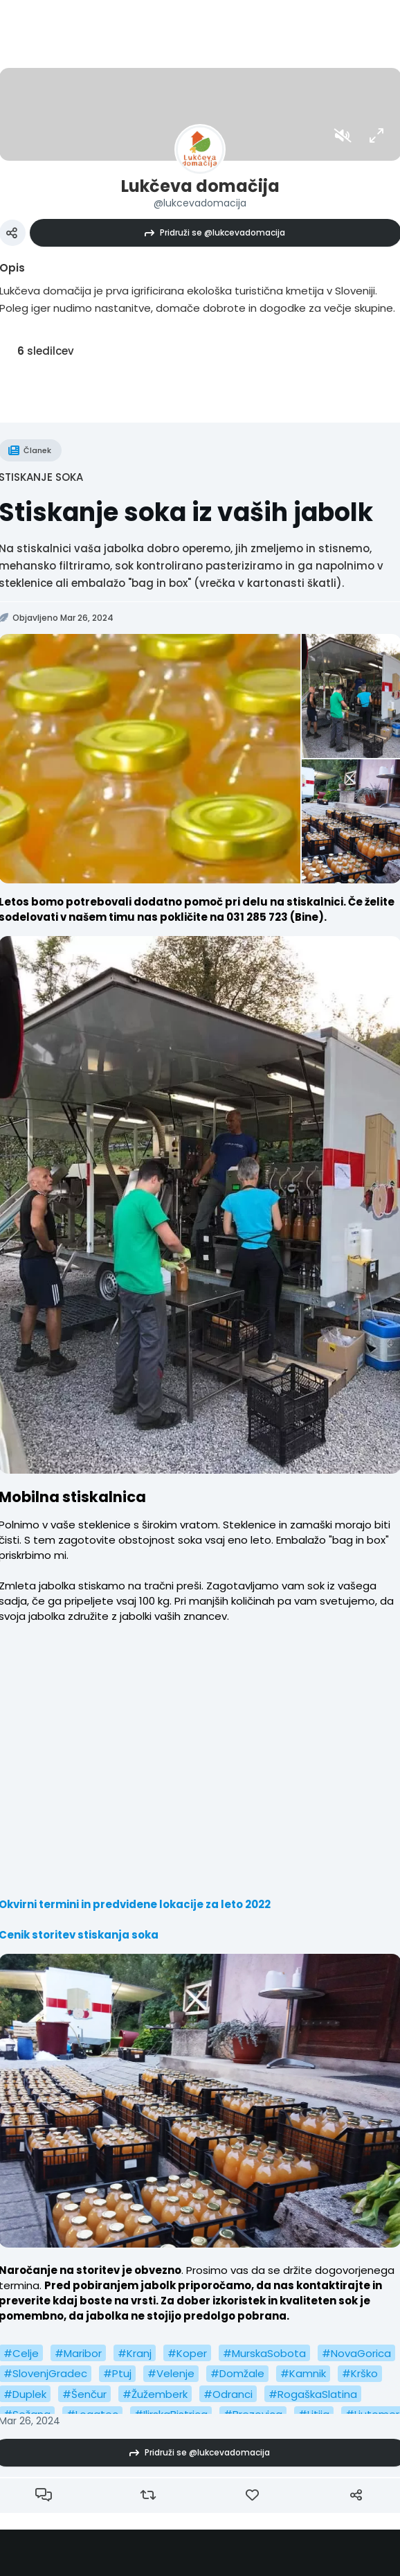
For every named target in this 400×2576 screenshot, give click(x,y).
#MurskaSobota (264, 2353)
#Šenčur (84, 2394)
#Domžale (237, 2373)
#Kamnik (303, 2373)
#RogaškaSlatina (313, 2394)
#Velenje (170, 2373)
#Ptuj (117, 2373)
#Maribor (78, 2353)
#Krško (360, 2373)
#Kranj (135, 2353)
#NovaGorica (356, 2353)
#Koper (187, 2353)
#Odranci (228, 2394)
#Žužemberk (155, 2394)
